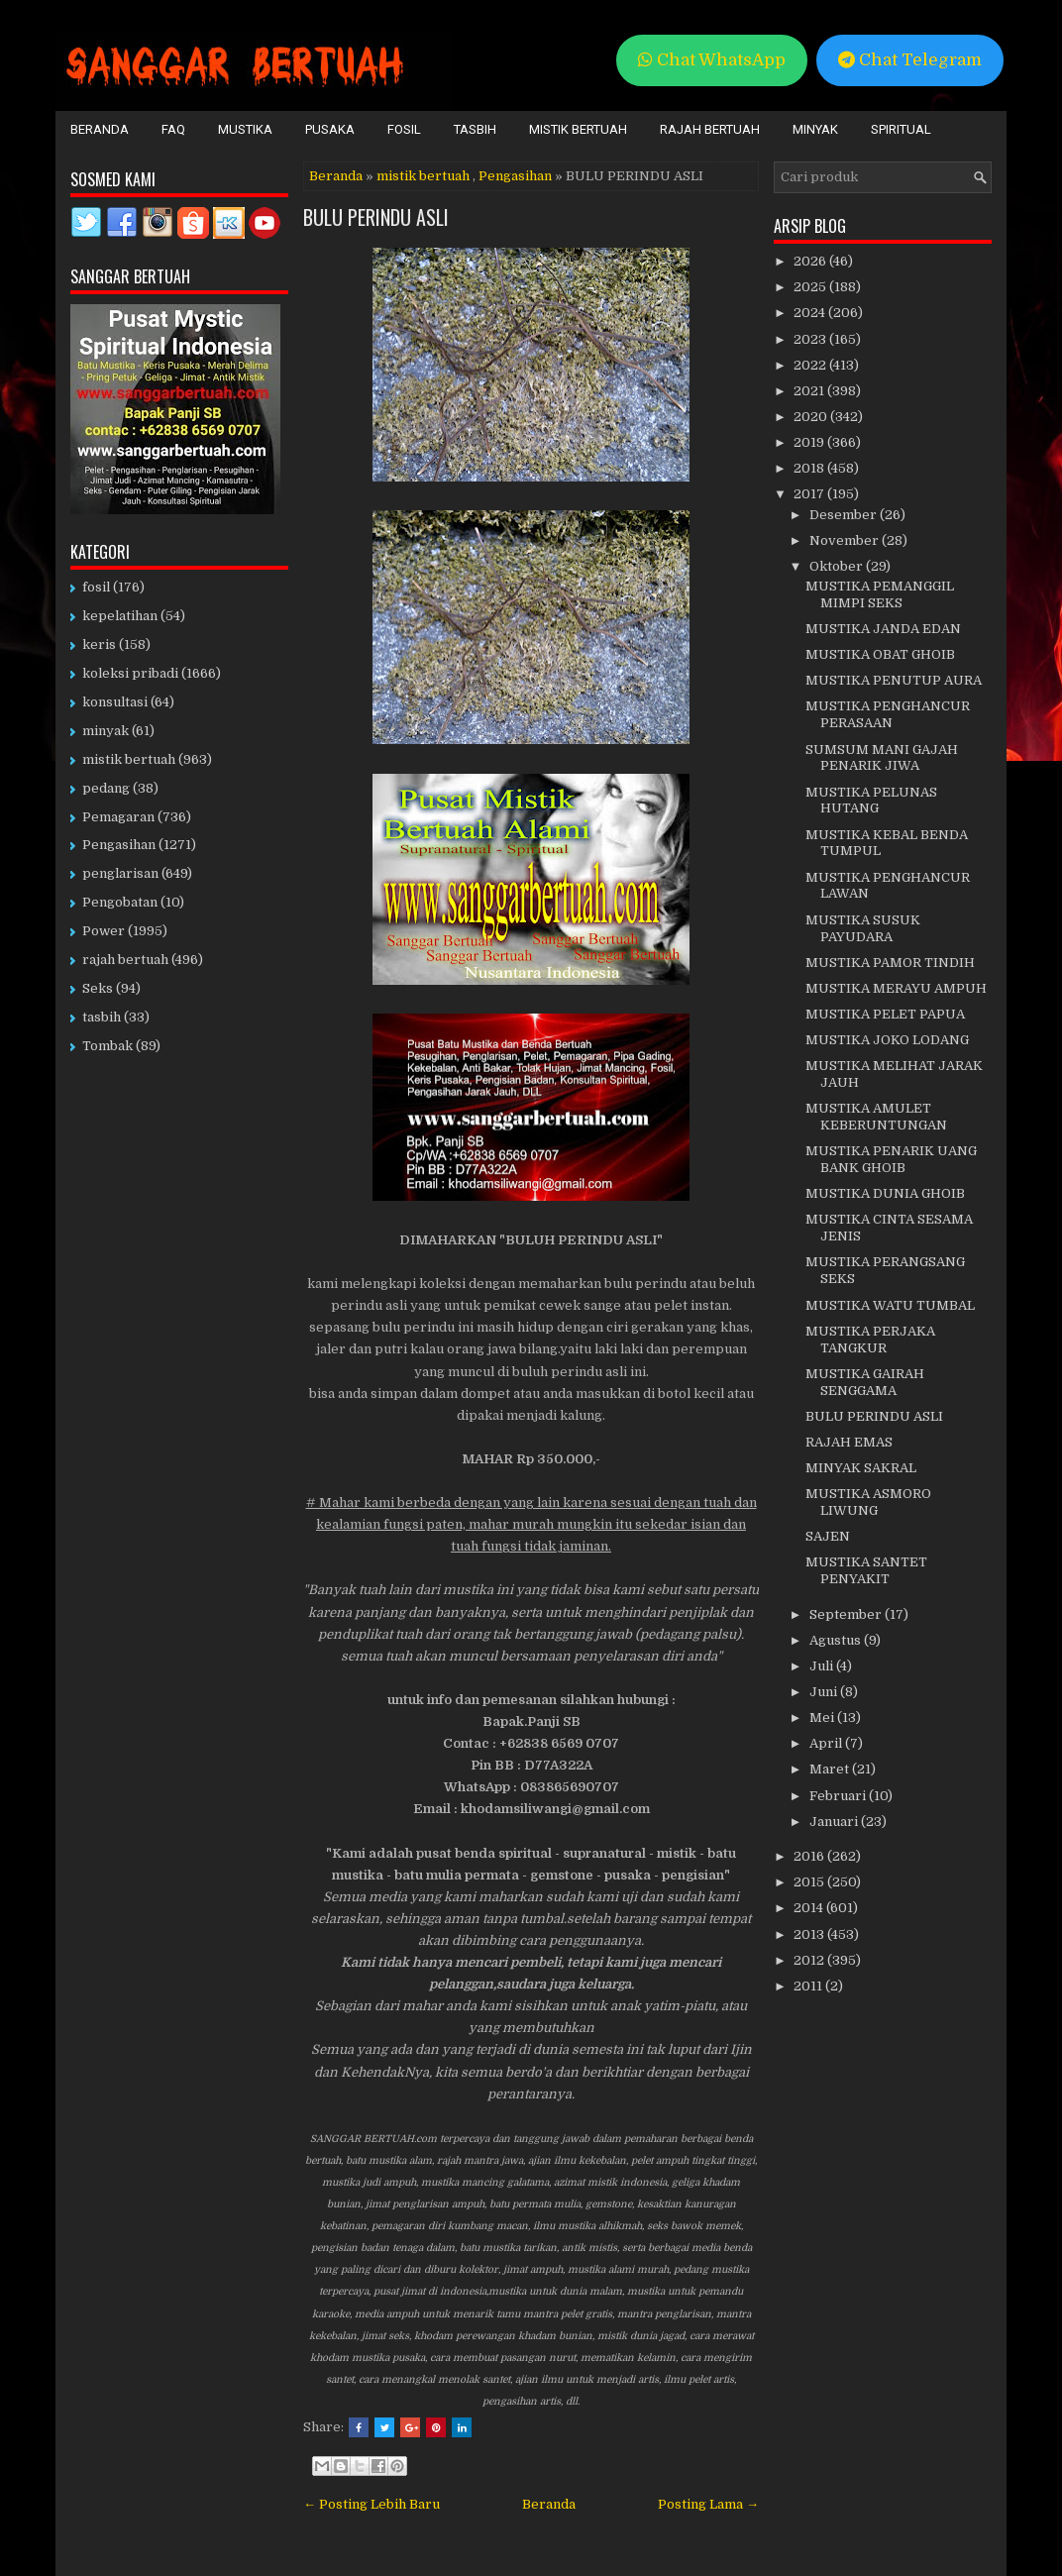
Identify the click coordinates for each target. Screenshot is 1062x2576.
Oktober (837, 566)
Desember (844, 514)
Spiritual (901, 129)
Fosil (404, 129)
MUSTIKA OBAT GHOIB (880, 654)
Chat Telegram (910, 60)
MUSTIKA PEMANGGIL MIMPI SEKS (879, 594)
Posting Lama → (708, 2504)
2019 (810, 442)
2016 (810, 1856)
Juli (822, 1666)
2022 (811, 365)
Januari (835, 1821)
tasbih (101, 1017)
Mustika (245, 129)
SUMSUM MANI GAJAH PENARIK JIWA (881, 758)
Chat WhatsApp (712, 60)
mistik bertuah (423, 175)
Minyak (815, 129)
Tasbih (475, 129)
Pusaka (330, 129)
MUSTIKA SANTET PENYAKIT (866, 1570)
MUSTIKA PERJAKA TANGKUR (870, 1339)
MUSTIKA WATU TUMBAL (890, 1305)
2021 (810, 390)
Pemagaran (118, 816)
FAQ (173, 129)
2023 (811, 339)
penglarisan (120, 873)
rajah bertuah (125, 959)
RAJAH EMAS (849, 1442)
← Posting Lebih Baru (371, 2504)
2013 (810, 1934)
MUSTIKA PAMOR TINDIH (890, 962)
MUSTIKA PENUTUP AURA (893, 680)
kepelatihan (120, 615)
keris (99, 644)
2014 (810, 1907)
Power (103, 930)
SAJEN (827, 1536)
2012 (810, 1960)
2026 (811, 261)
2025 (811, 286)
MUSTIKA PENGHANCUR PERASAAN (887, 714)
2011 (809, 1986)
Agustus (836, 1640)
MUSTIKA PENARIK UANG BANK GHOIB (891, 1159)
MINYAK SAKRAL (860, 1467)
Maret (830, 1769)
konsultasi (115, 702)
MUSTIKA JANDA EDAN (883, 628)
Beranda (99, 129)
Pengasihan (515, 175)
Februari (839, 1795)
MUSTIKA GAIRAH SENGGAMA (864, 1382)
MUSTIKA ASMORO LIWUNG (868, 1502)
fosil (96, 587)
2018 (810, 468)
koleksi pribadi (130, 673)
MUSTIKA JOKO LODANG (887, 1039)
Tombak (107, 1045)
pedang (106, 788)
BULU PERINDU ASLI (376, 217)
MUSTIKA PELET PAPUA (885, 1014)
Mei (823, 1717)
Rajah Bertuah (710, 129)
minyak (105, 730)
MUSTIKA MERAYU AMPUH (896, 988)
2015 (810, 1882)
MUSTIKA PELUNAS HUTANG (871, 800)
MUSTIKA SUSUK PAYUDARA (862, 928)
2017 (810, 493)
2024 (811, 312)
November (845, 540)
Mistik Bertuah (578, 129)
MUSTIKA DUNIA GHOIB (885, 1193)
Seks (97, 988)
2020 (812, 416)
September (847, 1614)
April (827, 1743)
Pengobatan (120, 902)
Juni (824, 1691)
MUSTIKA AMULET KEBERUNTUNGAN (876, 1116)
